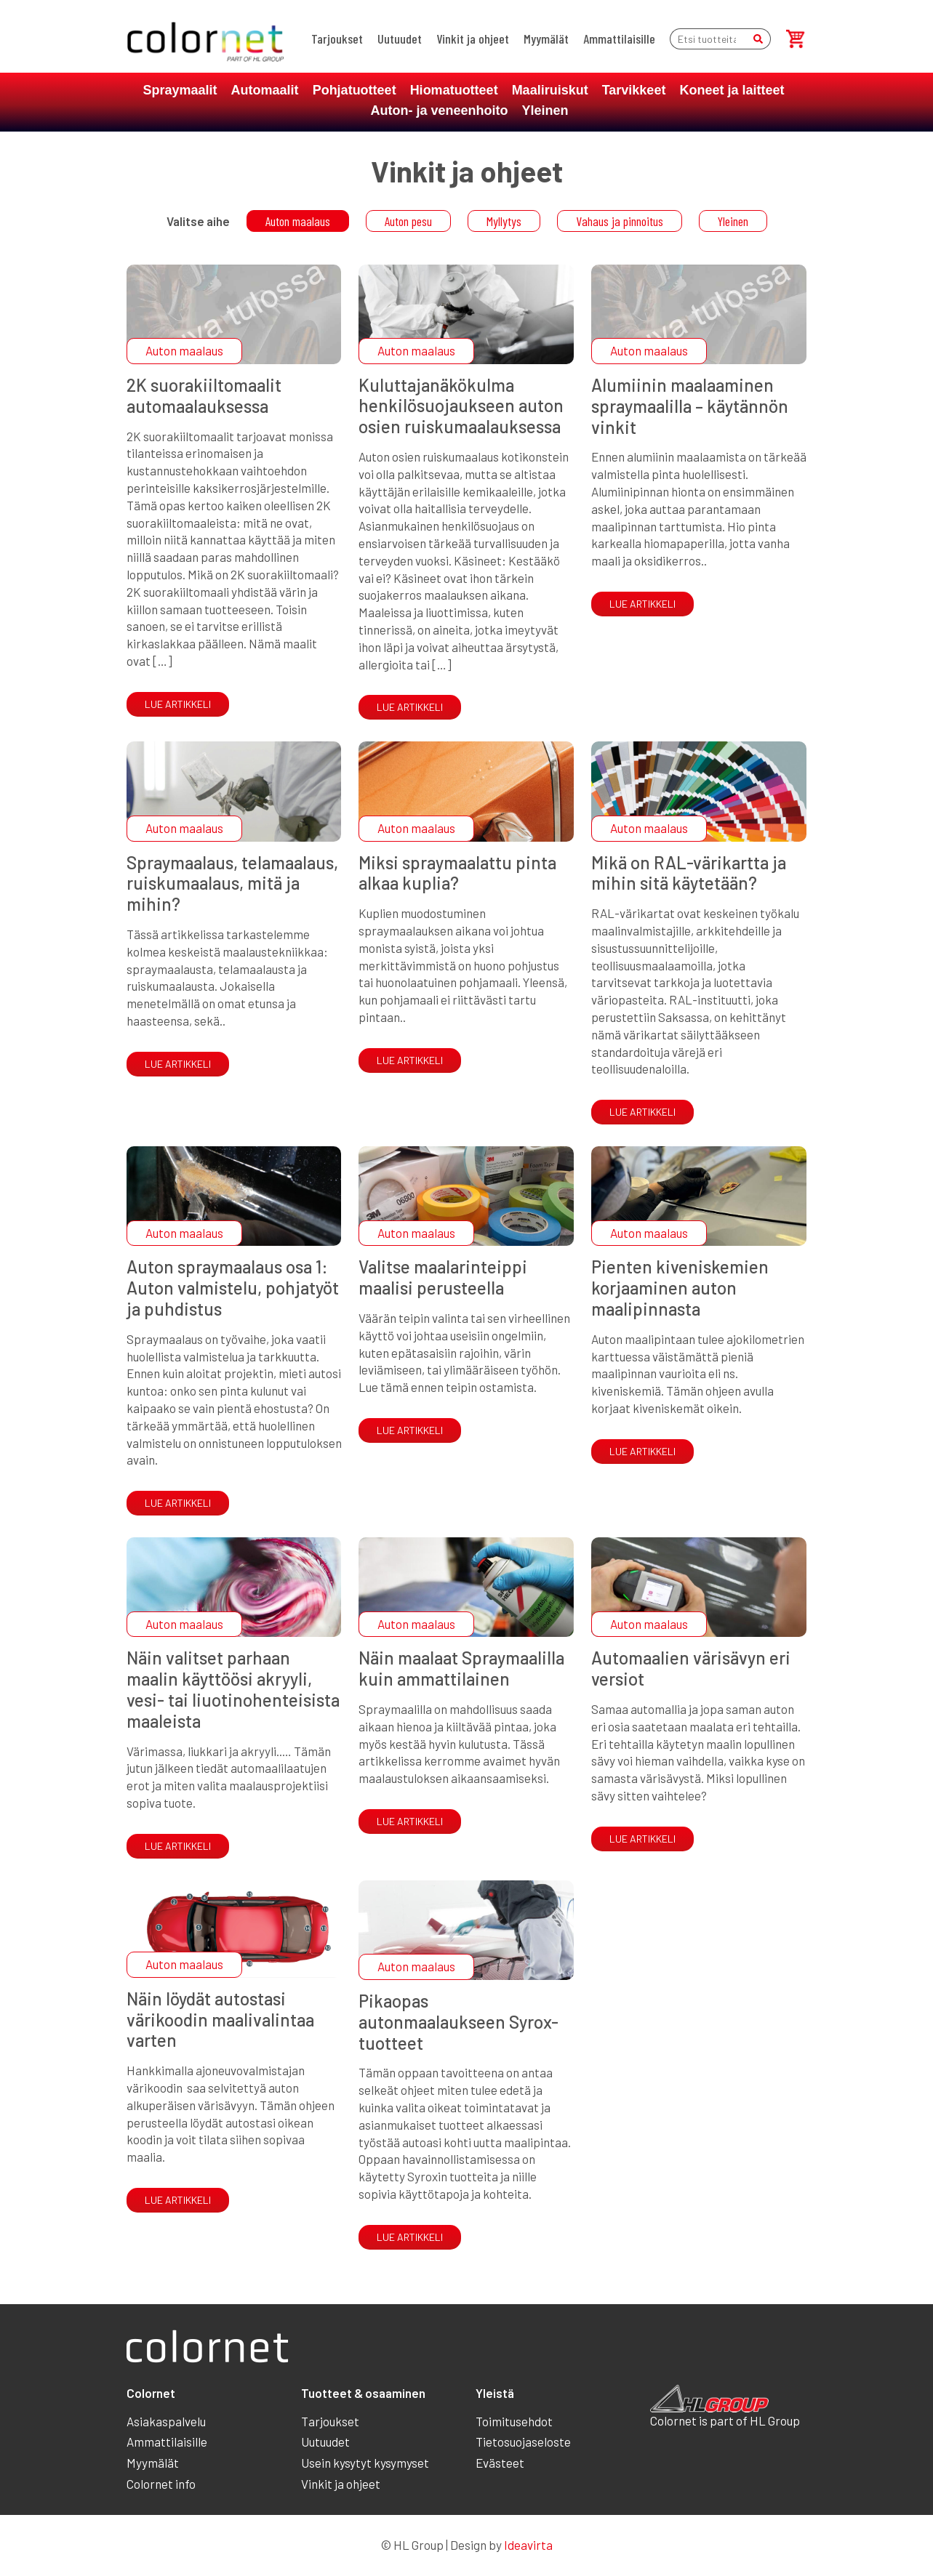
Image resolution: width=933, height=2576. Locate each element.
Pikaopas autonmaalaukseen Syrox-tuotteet (458, 2021)
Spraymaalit (180, 90)
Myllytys (503, 221)
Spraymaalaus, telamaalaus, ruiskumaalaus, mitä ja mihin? (232, 883)
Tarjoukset (337, 39)
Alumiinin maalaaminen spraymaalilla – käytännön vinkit (689, 406)
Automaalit (265, 90)
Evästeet (500, 2462)
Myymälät (546, 39)
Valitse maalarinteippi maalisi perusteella (443, 1277)
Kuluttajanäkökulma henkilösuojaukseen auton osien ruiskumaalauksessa (461, 406)
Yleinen (544, 110)
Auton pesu (408, 221)
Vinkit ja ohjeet (472, 39)
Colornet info (161, 2483)
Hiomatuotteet (454, 90)
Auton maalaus (297, 221)
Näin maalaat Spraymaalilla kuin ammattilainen (461, 1668)
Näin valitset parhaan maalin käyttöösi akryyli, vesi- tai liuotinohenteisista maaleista (233, 1689)
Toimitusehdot (514, 2421)
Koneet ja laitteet (731, 90)
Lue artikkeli (178, 704)
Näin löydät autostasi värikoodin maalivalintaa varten (220, 2019)
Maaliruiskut (550, 90)
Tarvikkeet (634, 90)
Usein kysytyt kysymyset (365, 2462)
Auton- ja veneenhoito (439, 110)
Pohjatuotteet (354, 90)
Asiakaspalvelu (166, 2421)
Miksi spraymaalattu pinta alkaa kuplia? (457, 873)
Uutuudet (399, 39)
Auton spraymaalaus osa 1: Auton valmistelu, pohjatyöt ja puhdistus (233, 1287)
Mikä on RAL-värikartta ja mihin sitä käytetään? (688, 873)
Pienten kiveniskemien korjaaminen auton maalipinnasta (680, 1287)
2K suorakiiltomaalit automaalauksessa (204, 395)
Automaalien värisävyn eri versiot (690, 1668)
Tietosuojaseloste (523, 2441)
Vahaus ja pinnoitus (619, 221)
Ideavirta (528, 2544)
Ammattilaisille (619, 39)
